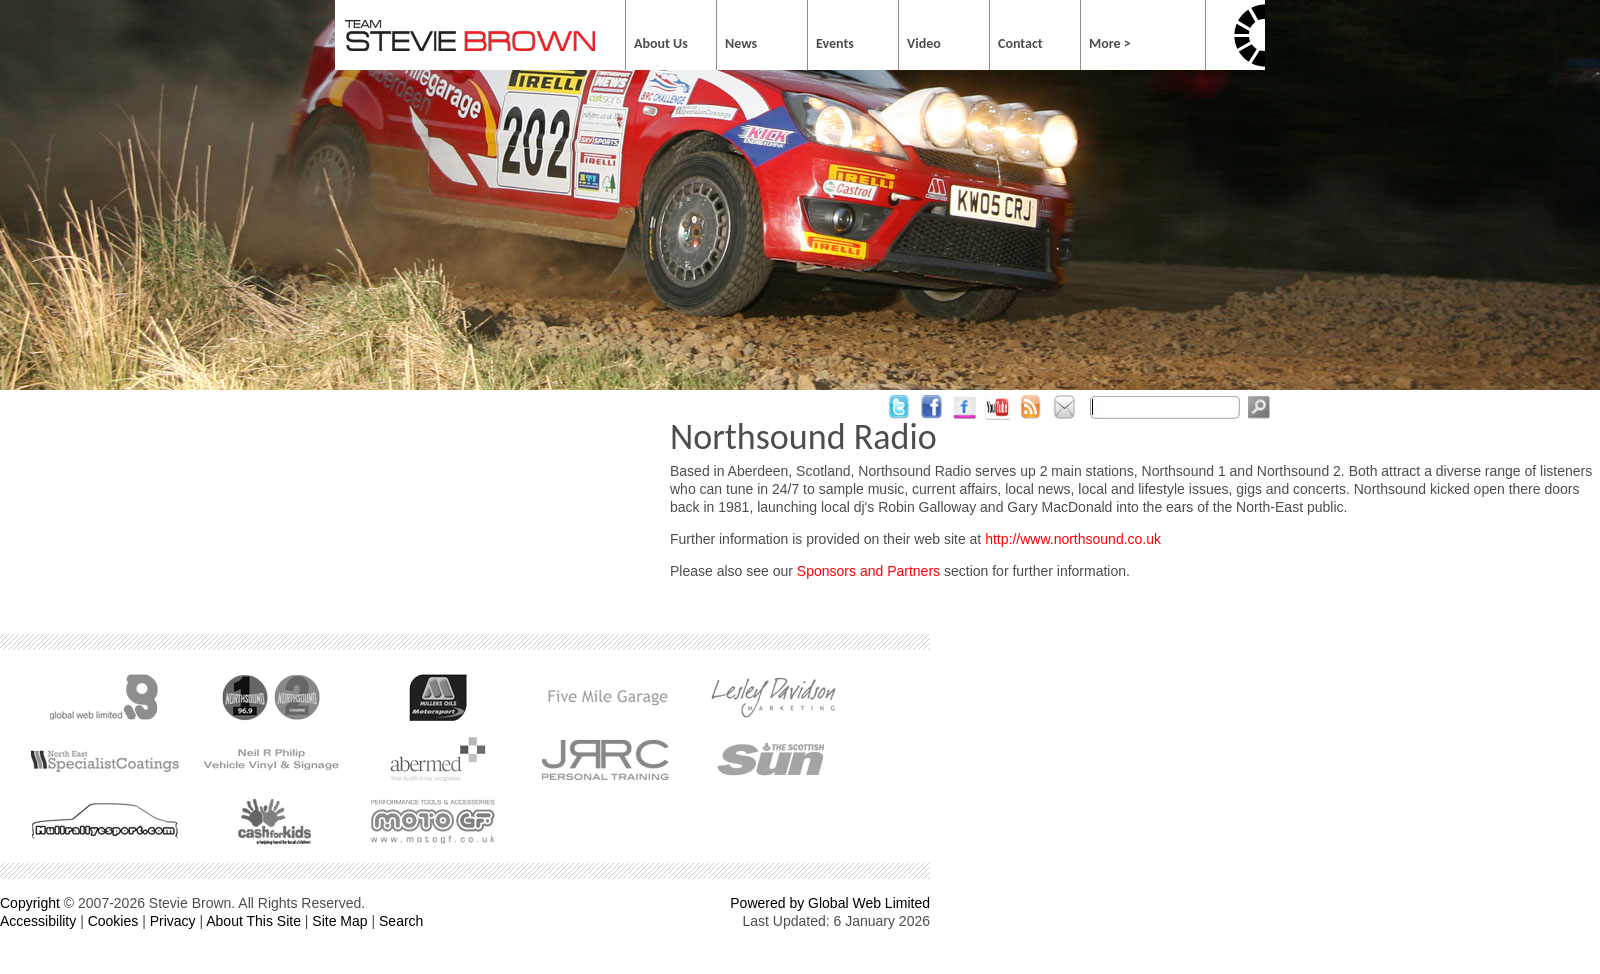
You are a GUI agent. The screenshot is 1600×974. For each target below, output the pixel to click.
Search (401, 921)
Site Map (339, 921)
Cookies (113, 921)
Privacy (173, 921)
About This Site (253, 921)
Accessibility (38, 921)
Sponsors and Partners (868, 571)
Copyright (30, 903)
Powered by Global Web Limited (830, 903)
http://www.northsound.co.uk (1073, 539)
